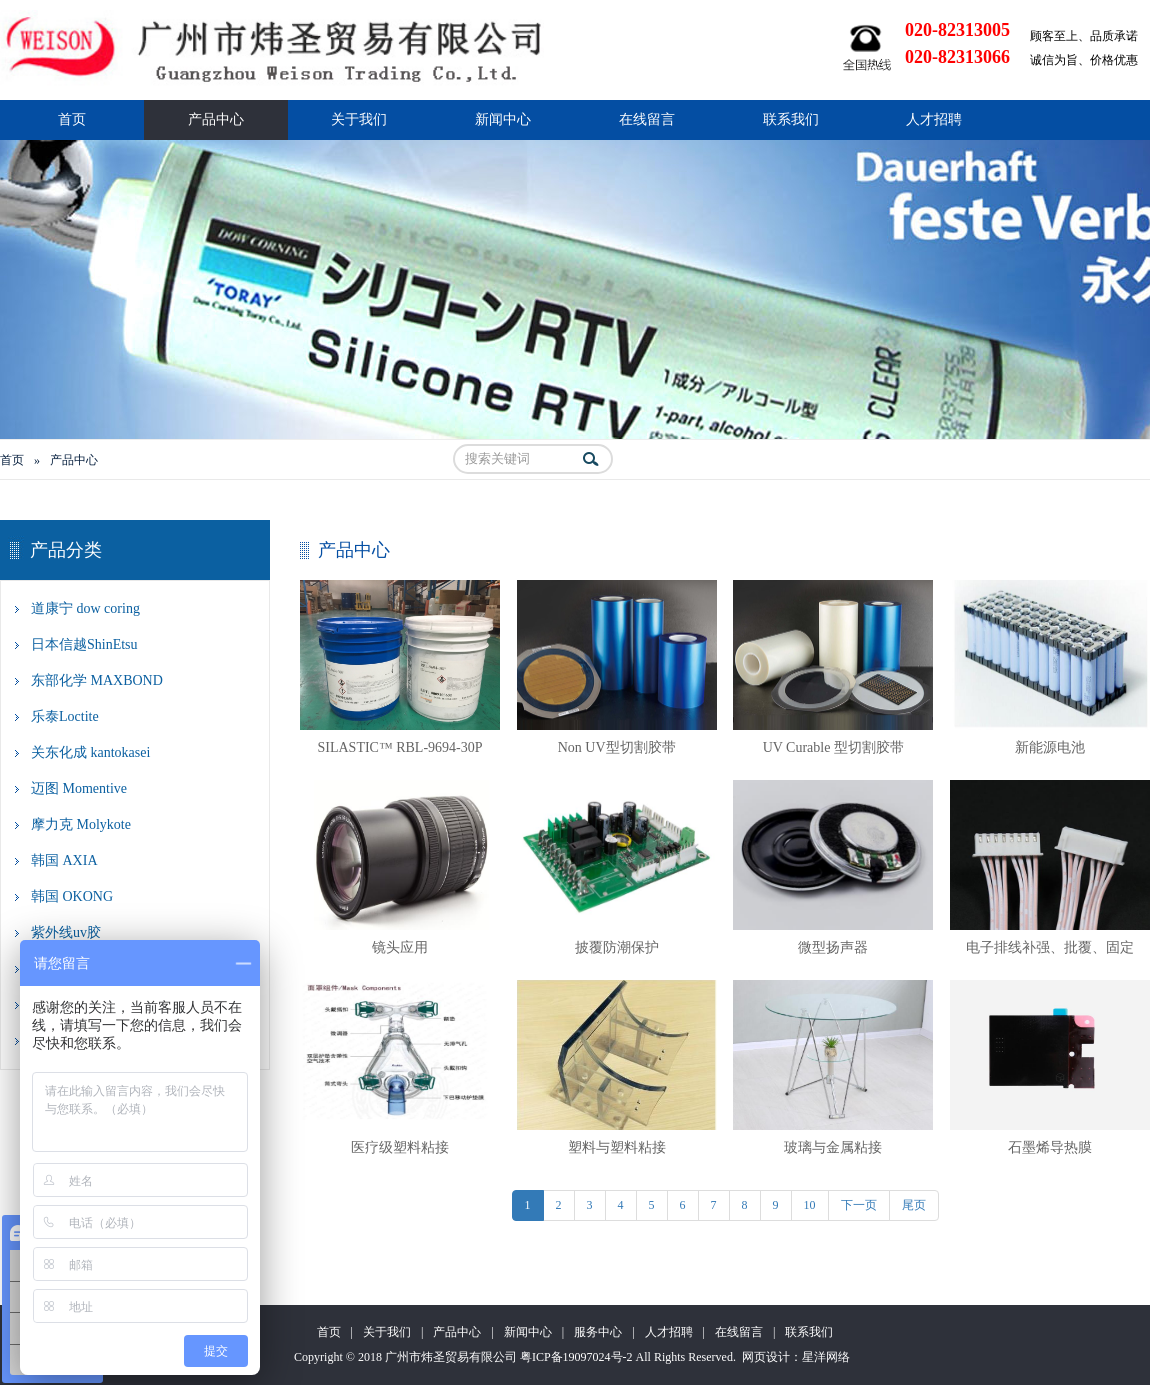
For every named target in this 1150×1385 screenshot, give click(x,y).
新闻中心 (503, 119)
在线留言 (647, 119)
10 (810, 1205)
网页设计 (766, 1357)
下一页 (859, 1205)
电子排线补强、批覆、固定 (1050, 947)
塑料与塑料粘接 (617, 1147)
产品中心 (216, 119)
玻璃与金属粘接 (833, 1147)
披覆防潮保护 (617, 947)
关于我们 (359, 119)
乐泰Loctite (65, 716)
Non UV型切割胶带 (617, 747)
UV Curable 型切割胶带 (833, 747)
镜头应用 (400, 947)
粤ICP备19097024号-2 (576, 1357)
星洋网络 (826, 1357)
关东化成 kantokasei (90, 752)
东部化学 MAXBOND (97, 680)
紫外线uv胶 (66, 932)
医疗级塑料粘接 (400, 1147)
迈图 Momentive (79, 788)
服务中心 (598, 1332)
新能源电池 (1050, 747)
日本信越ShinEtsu (84, 644)
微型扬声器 (833, 947)
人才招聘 (934, 119)
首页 (72, 119)
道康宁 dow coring (85, 608)
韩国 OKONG (72, 896)
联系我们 (791, 119)
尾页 (914, 1205)
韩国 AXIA (64, 860)
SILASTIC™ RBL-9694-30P (399, 747)
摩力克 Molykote (81, 824)
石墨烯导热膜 (1050, 1147)
